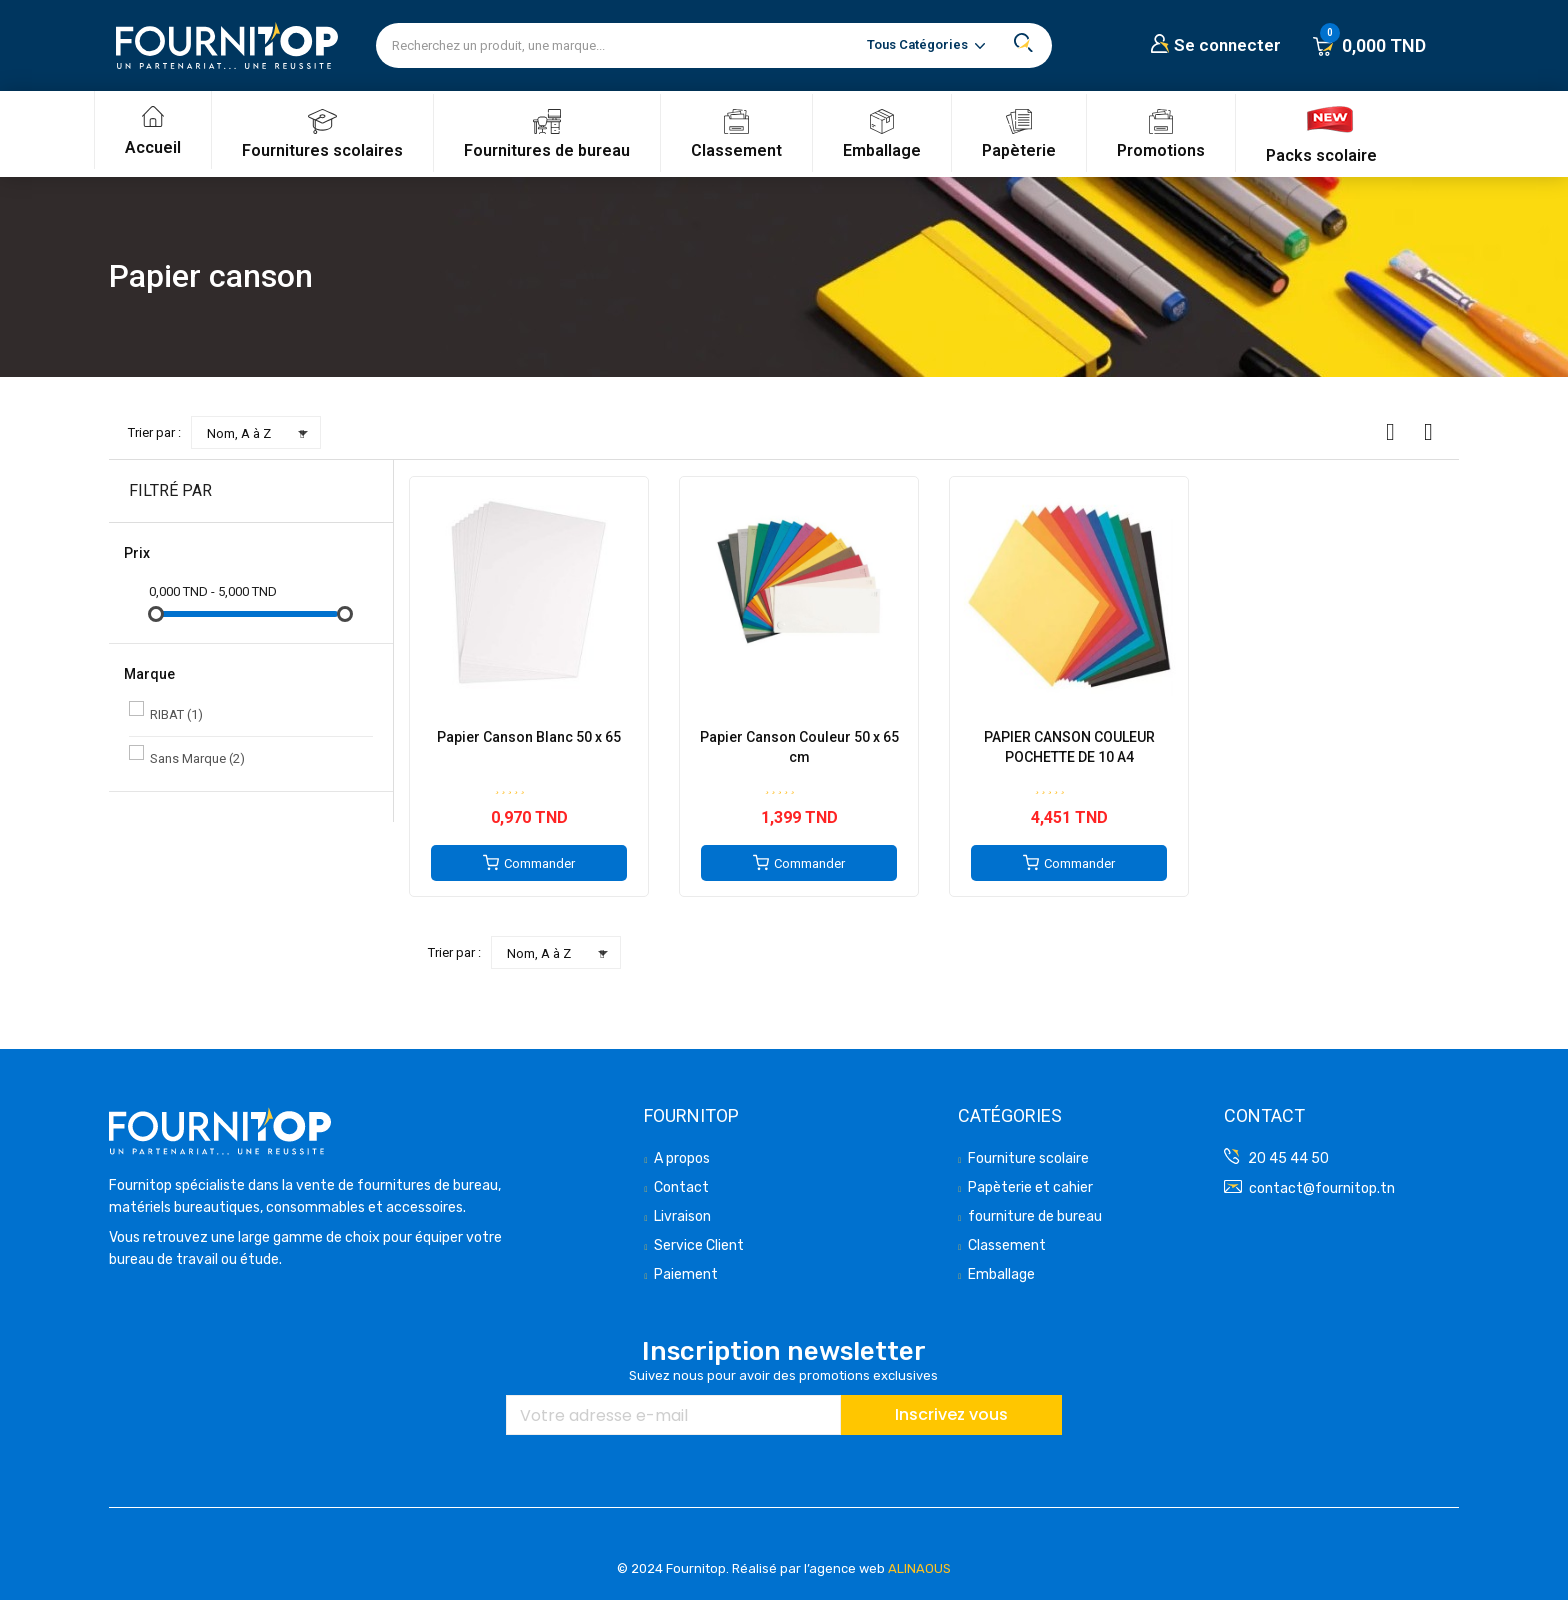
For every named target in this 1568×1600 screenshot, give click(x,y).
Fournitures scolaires (322, 150)
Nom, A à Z (261, 433)
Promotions (1161, 150)
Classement (736, 150)
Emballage (882, 150)
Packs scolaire (1321, 155)
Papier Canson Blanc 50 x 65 (529, 737)
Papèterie (1019, 150)
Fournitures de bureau (547, 150)
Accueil (153, 147)
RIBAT (176, 714)
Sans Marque (197, 758)
